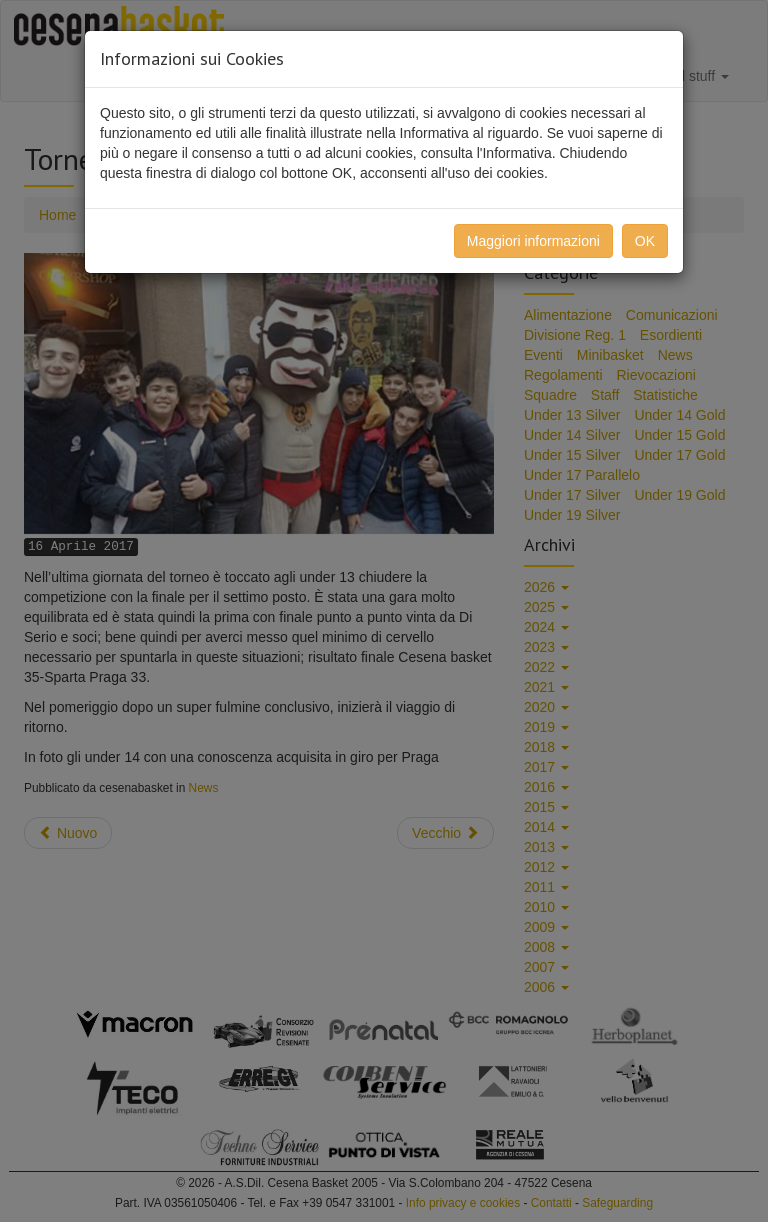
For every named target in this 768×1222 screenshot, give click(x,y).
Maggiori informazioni (533, 241)
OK (645, 241)
